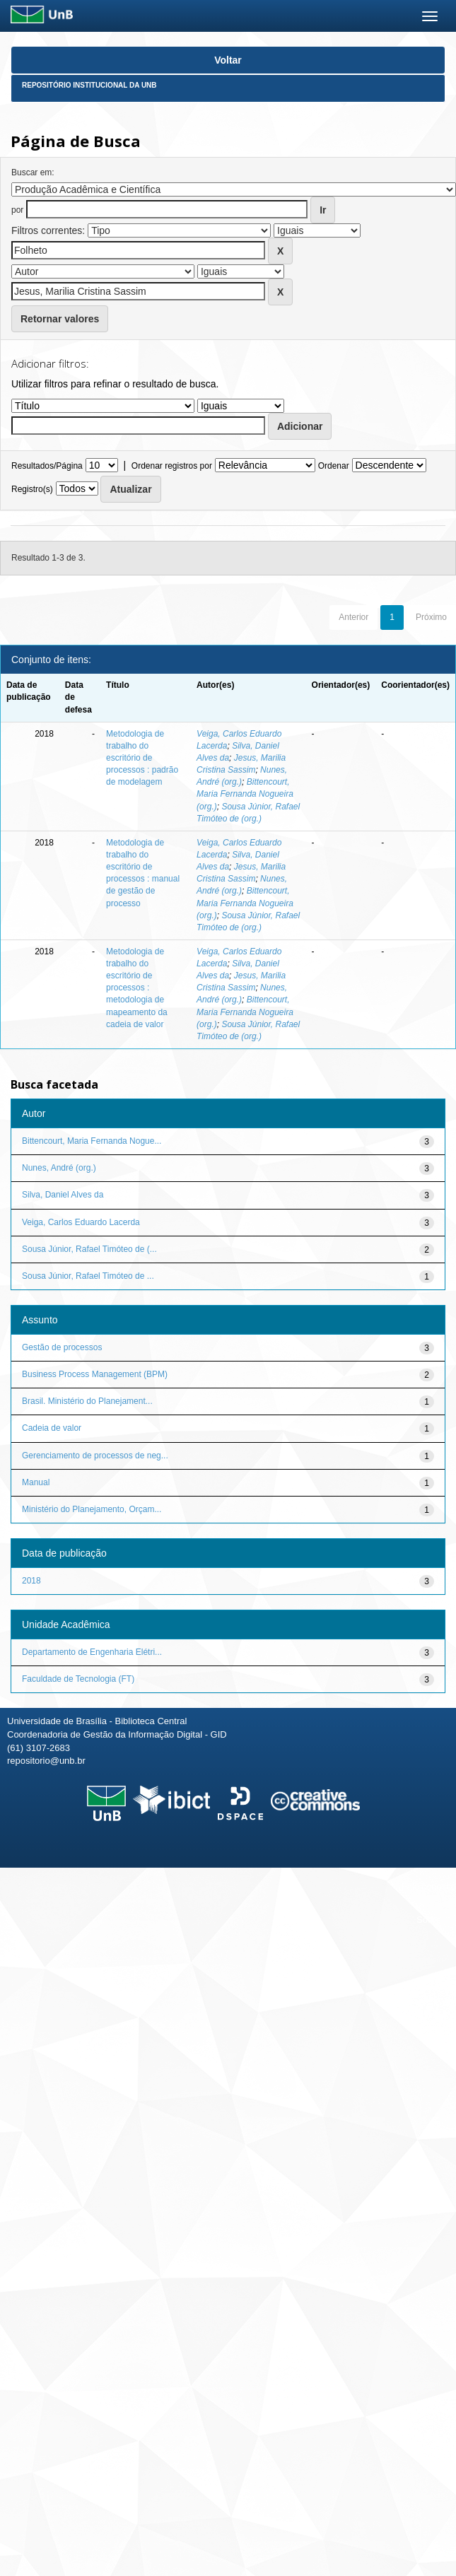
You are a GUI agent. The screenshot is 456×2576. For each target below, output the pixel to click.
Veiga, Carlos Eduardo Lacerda (81, 1222)
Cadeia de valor (51, 1428)
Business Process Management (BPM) (95, 1374)
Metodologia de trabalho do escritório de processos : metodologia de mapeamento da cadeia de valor (137, 988)
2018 (31, 1581)
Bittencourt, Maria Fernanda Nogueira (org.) (245, 794)
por (17, 210)
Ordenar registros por (171, 466)
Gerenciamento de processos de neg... (95, 1455)
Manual (35, 1482)
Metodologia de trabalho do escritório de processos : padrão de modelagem (142, 758)
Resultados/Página (47, 466)
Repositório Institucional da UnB (89, 85)
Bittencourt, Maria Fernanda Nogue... (91, 1141)
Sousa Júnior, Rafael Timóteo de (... (89, 1249)
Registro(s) (32, 489)
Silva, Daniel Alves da (62, 1195)
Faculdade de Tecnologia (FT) (78, 1679)
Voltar (228, 60)
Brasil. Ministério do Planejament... (87, 1401)
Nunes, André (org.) (59, 1168)
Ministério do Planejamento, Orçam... (91, 1509)
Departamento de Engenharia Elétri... (92, 1652)
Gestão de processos (62, 1347)
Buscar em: (32, 172)
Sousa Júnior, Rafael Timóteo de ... (88, 1276)
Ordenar (333, 466)
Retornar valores (60, 318)
